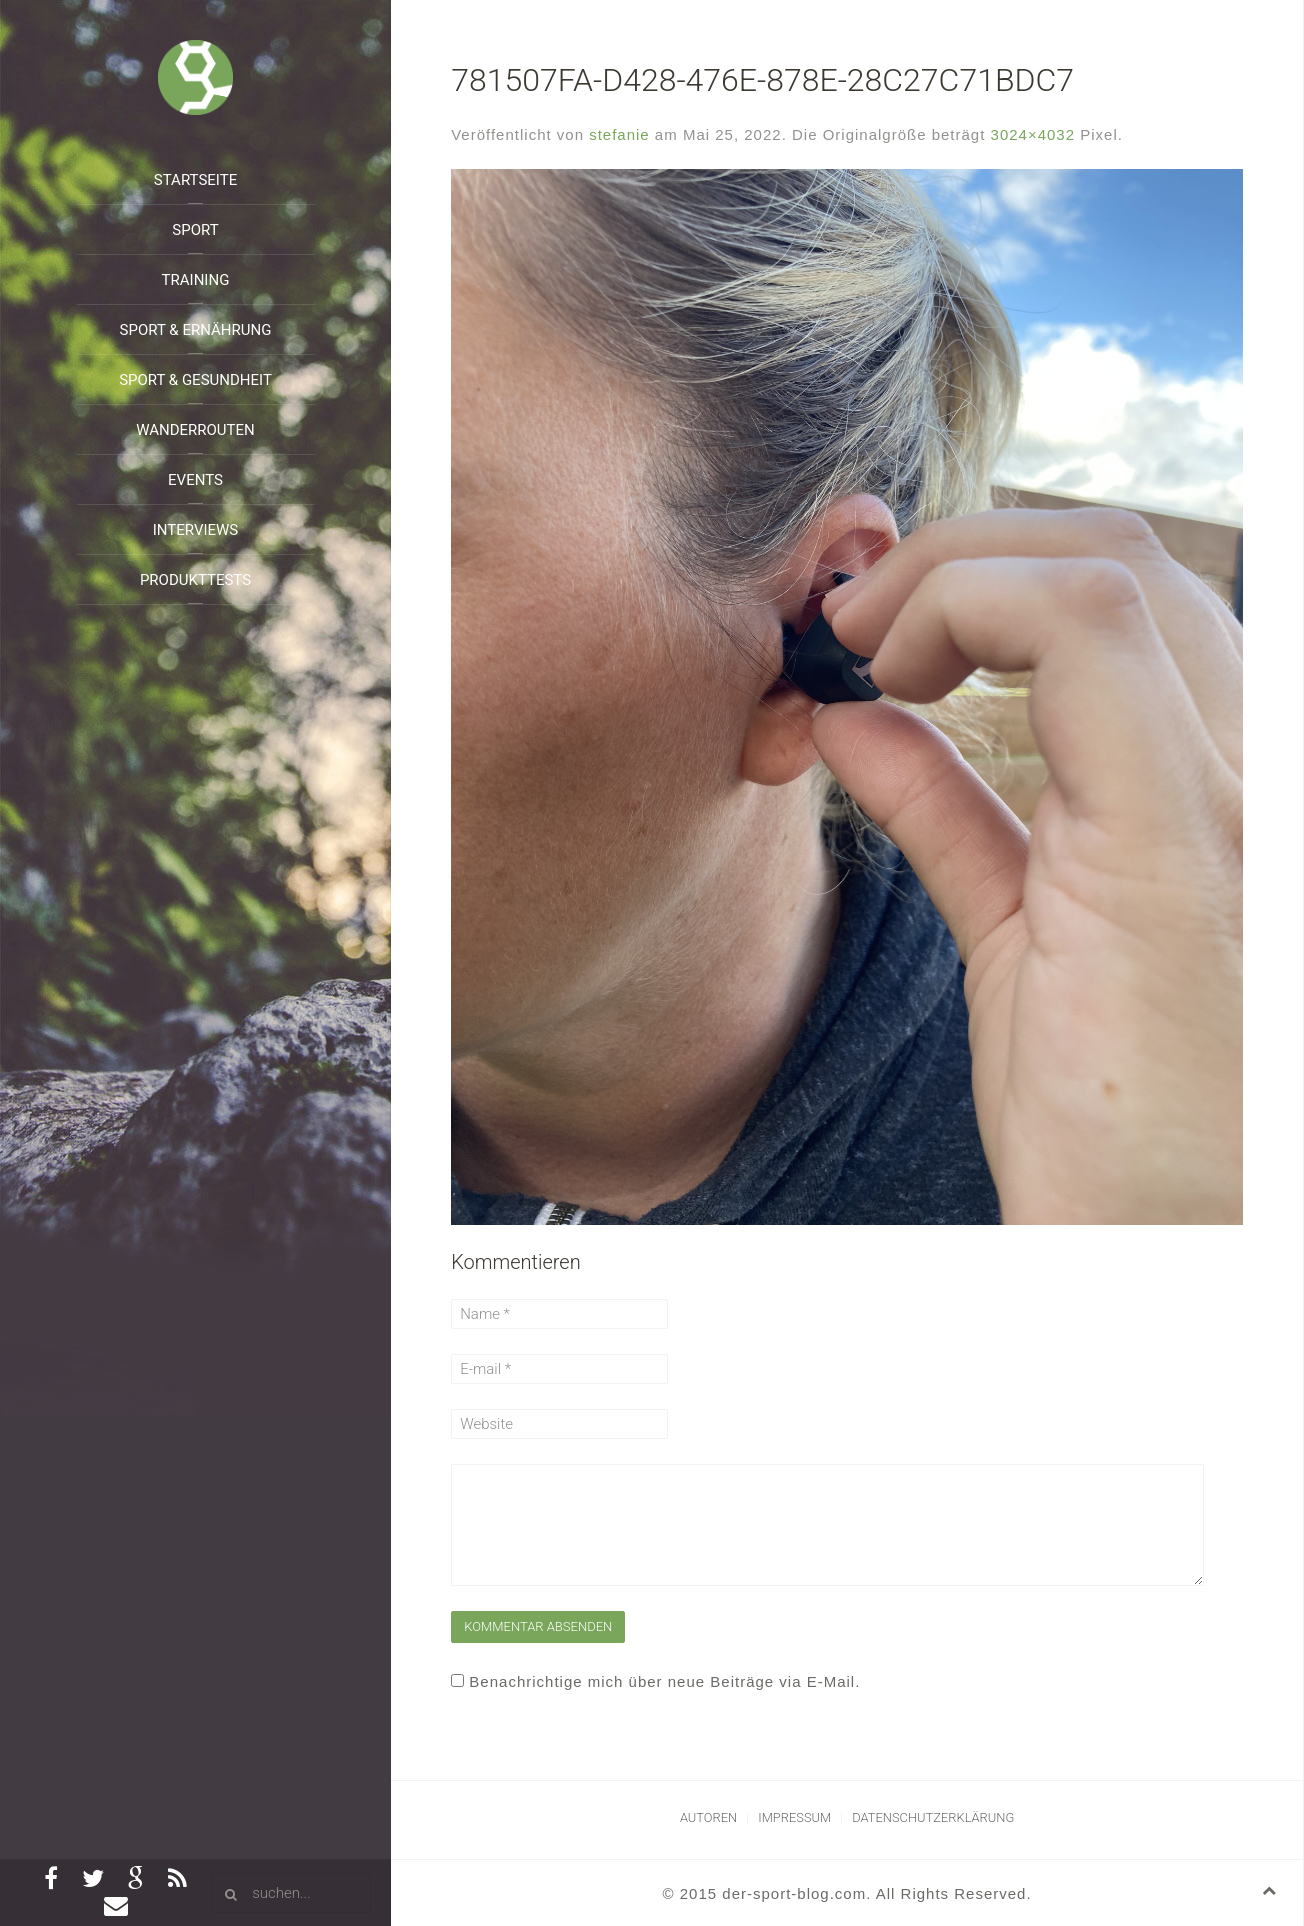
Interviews (196, 530)
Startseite (195, 180)
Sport (195, 230)
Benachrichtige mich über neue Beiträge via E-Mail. (664, 1681)
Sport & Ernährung (196, 330)
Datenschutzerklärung (933, 1817)
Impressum (794, 1817)
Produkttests (195, 580)
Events (195, 480)
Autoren (708, 1817)
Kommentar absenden (538, 1626)
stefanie (619, 134)
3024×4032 (1033, 134)
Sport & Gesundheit (195, 380)
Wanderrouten (195, 430)
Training (196, 280)
